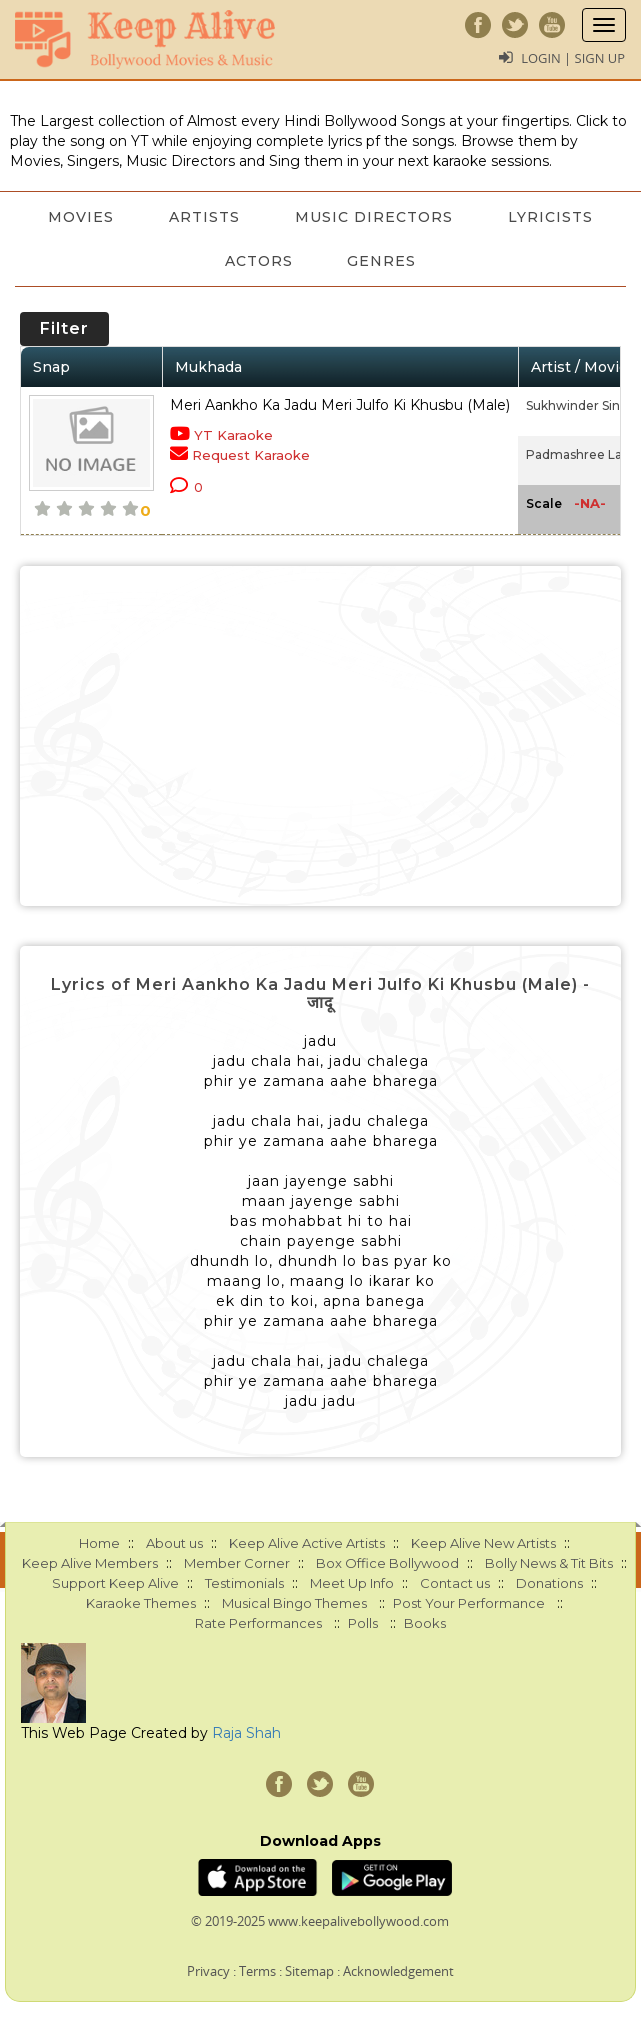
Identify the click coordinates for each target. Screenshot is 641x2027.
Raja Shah (246, 1733)
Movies (80, 217)
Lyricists (552, 217)
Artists (204, 217)
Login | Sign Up (573, 58)
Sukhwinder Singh (581, 405)
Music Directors (375, 217)
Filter (64, 328)
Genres (382, 261)
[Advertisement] (320, 736)
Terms (257, 1971)
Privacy (208, 1971)
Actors (258, 261)
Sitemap (309, 1971)
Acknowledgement (398, 1971)
